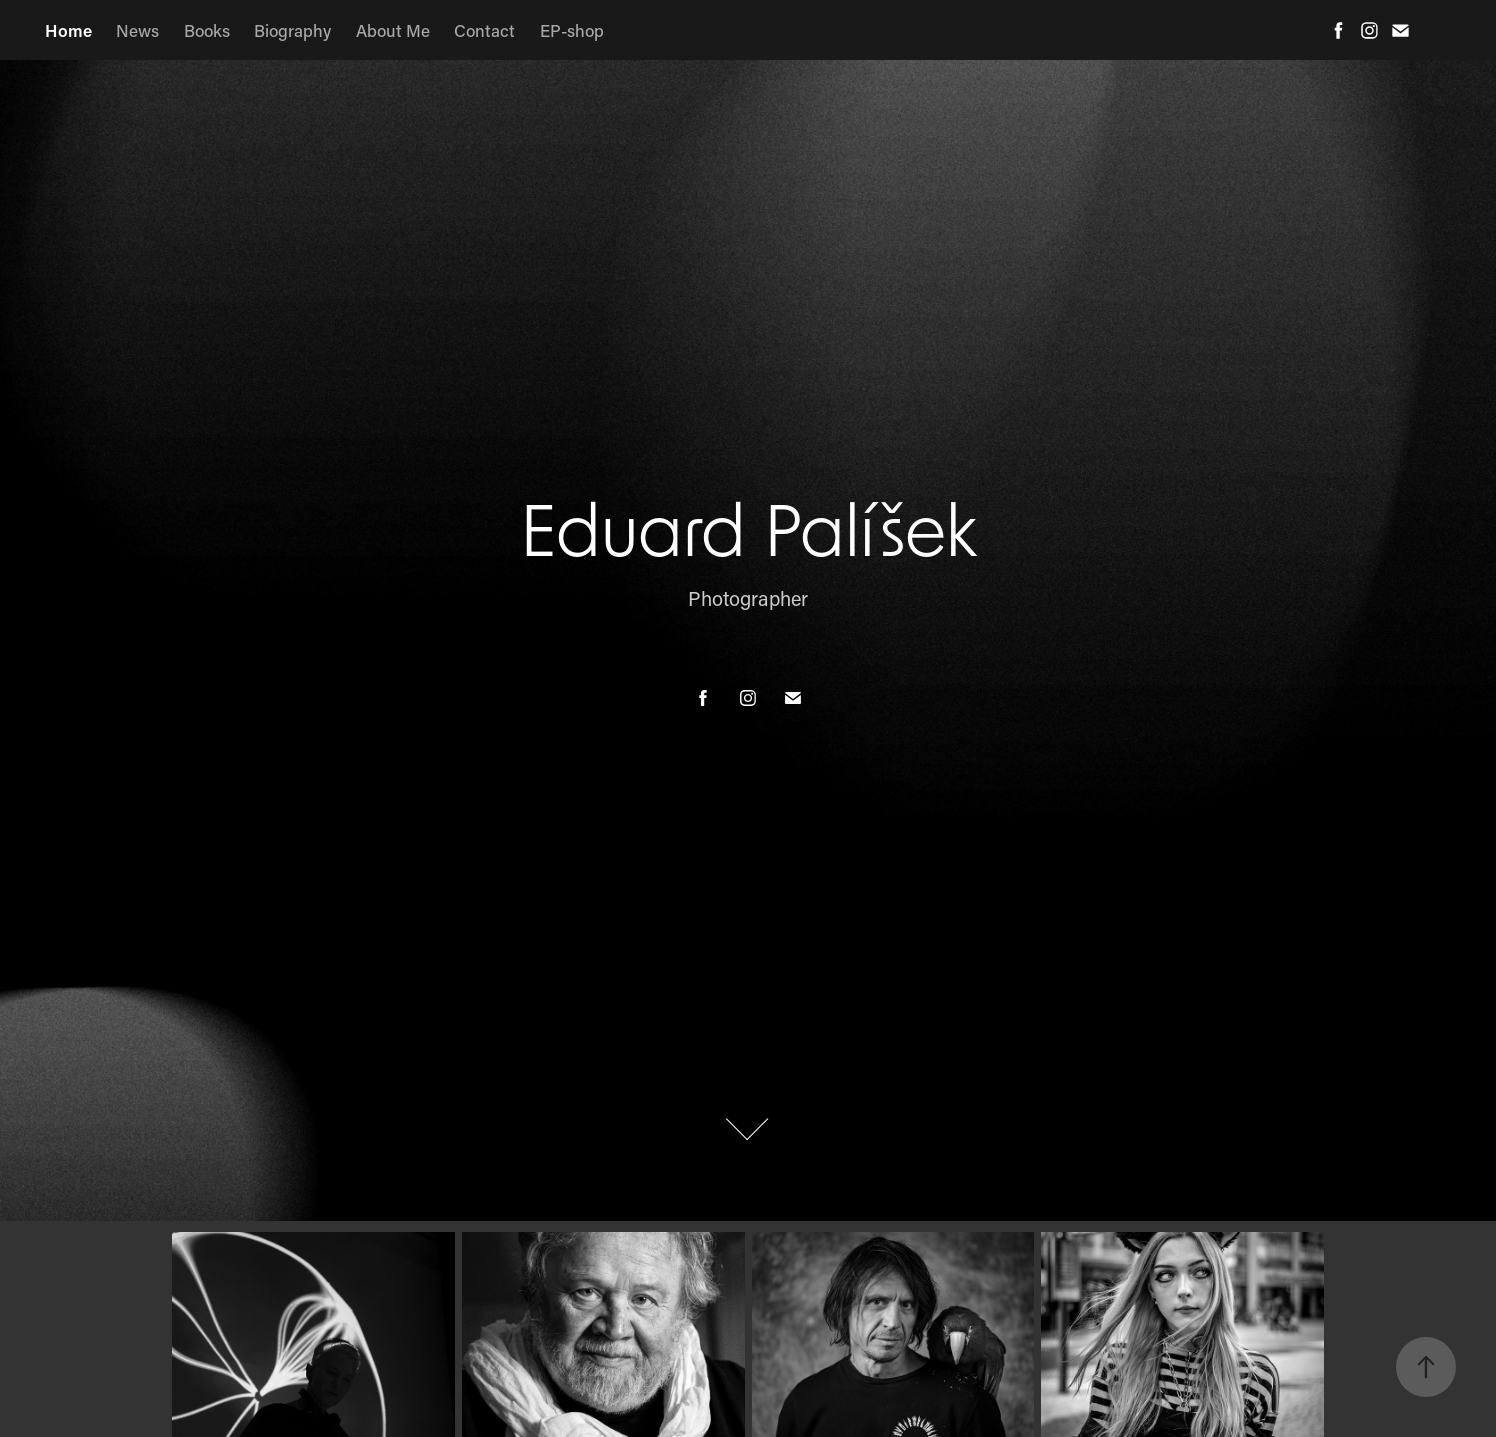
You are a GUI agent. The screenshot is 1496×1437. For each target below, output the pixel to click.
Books (207, 30)
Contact (484, 30)
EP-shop (572, 30)
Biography (292, 30)
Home (68, 30)
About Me (393, 30)
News (137, 30)
